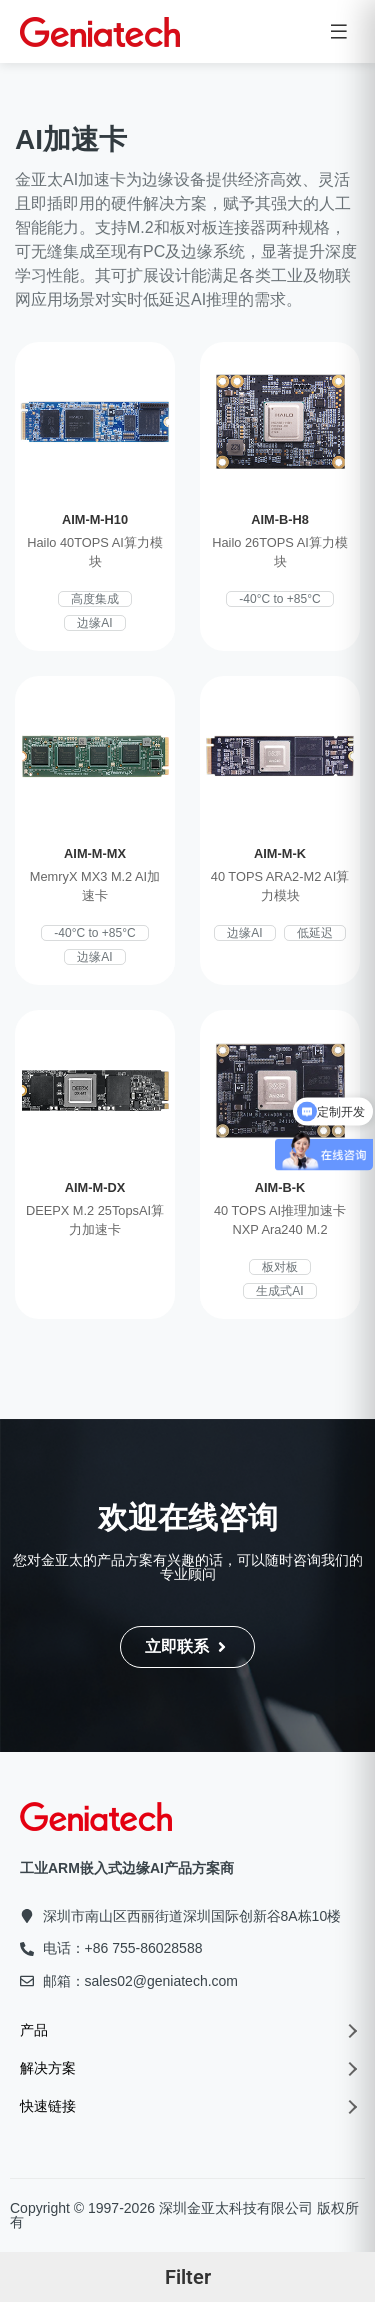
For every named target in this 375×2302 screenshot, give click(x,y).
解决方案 (187, 2068)
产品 (187, 2030)
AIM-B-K (280, 1187)
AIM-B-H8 (280, 519)
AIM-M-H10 (95, 519)
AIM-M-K (280, 853)
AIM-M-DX (95, 1187)
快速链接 (187, 2106)
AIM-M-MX (95, 853)
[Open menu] (339, 31)
